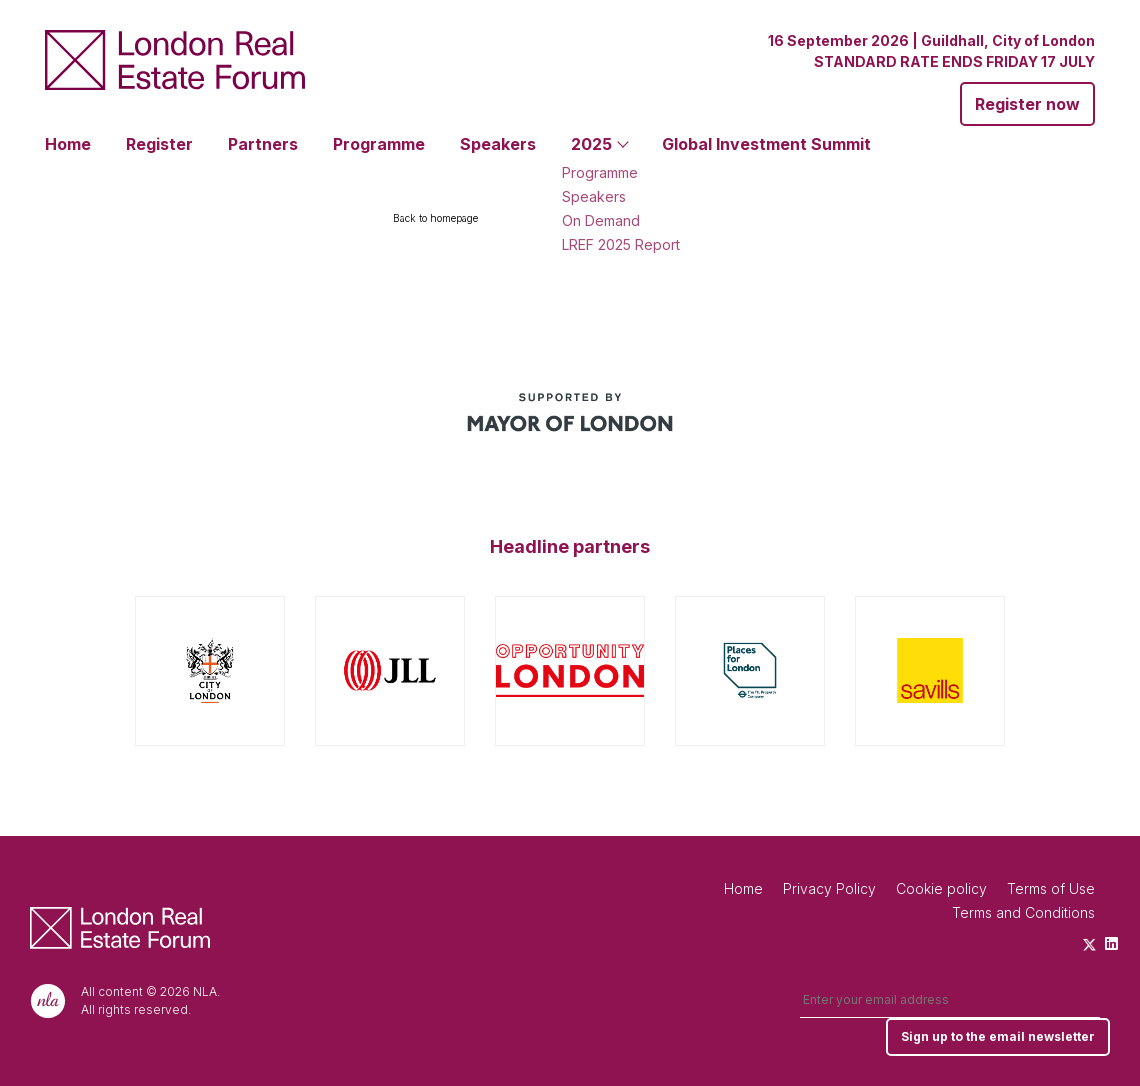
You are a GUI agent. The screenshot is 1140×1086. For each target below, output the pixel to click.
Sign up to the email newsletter (998, 1036)
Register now (1027, 104)
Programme (379, 144)
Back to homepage (435, 218)
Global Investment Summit (766, 144)
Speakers (498, 144)
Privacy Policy (829, 888)
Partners (263, 144)
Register (159, 144)
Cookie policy (941, 888)
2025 (591, 144)
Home (68, 144)
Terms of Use (1051, 888)
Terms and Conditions (1023, 912)
